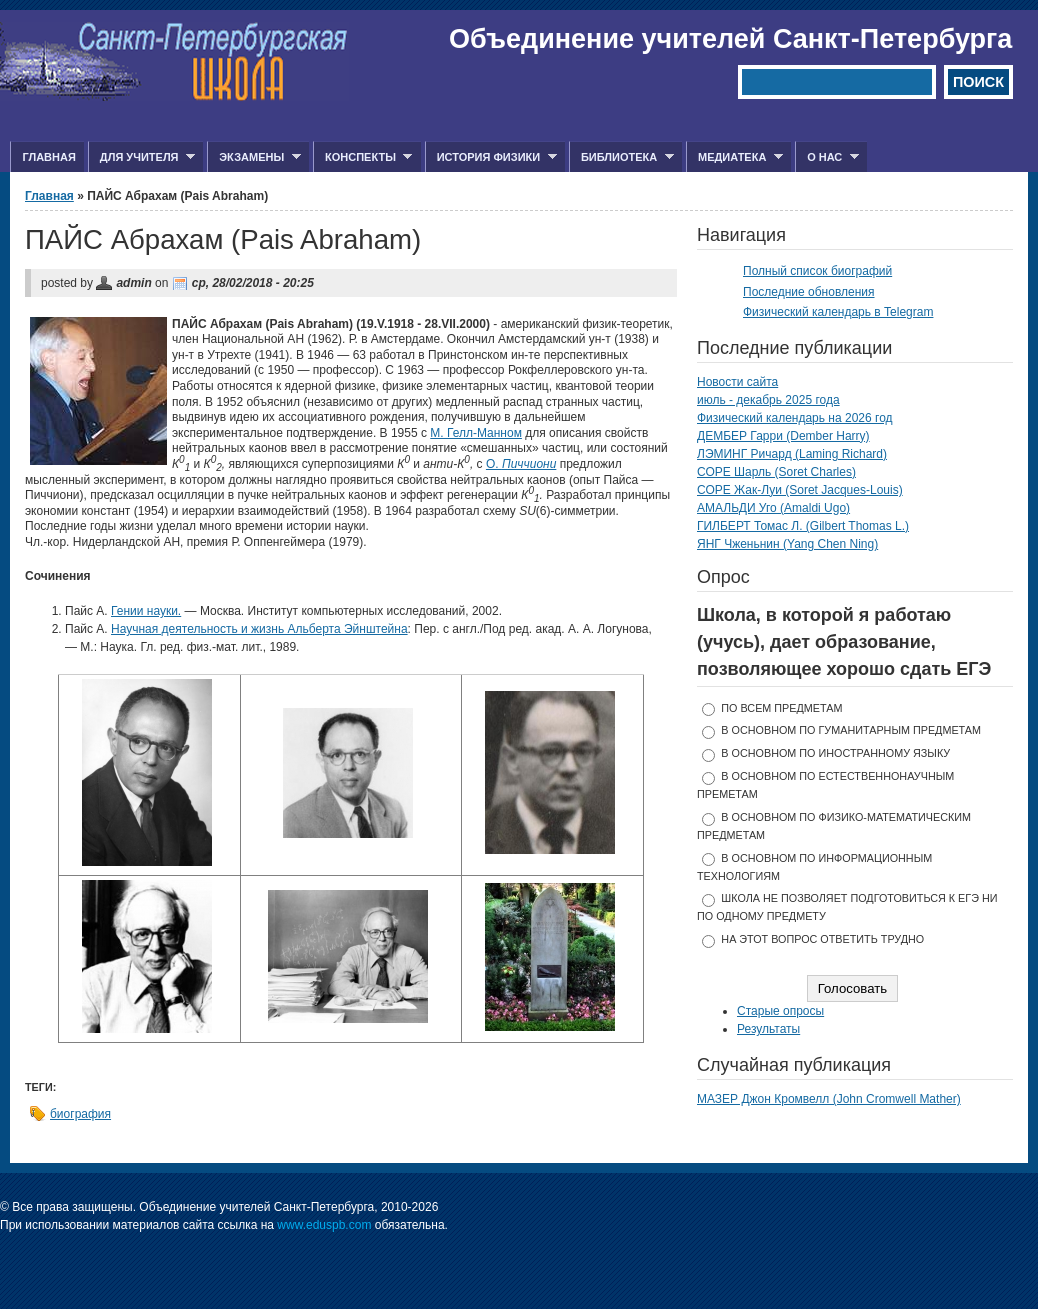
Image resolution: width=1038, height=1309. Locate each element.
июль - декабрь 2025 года (768, 400)
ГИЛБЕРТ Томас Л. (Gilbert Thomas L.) (803, 526)
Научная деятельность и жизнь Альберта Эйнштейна (259, 629)
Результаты (768, 1029)
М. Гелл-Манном (476, 433)
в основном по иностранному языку (835, 753)
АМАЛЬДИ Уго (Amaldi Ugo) (773, 508)
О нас (827, 157)
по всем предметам (781, 708)
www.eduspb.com (324, 1225)
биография (80, 1114)
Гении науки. (146, 611)
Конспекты (362, 157)
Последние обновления (809, 292)
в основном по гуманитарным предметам (851, 730)
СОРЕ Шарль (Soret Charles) (776, 472)
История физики (491, 157)
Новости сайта (737, 382)
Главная (48, 157)
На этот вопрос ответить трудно (822, 939)
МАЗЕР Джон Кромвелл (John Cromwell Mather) (829, 1099)
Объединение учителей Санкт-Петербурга (730, 39)
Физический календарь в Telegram (838, 312)
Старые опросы (780, 1011)
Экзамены (254, 157)
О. (521, 464)
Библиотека (621, 157)
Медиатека (734, 157)
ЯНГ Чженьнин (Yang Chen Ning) (787, 544)
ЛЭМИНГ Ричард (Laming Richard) (792, 454)
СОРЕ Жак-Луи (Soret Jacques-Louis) (800, 490)
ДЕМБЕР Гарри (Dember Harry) (783, 436)
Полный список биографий (817, 271)
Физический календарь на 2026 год (795, 418)
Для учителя (141, 157)
